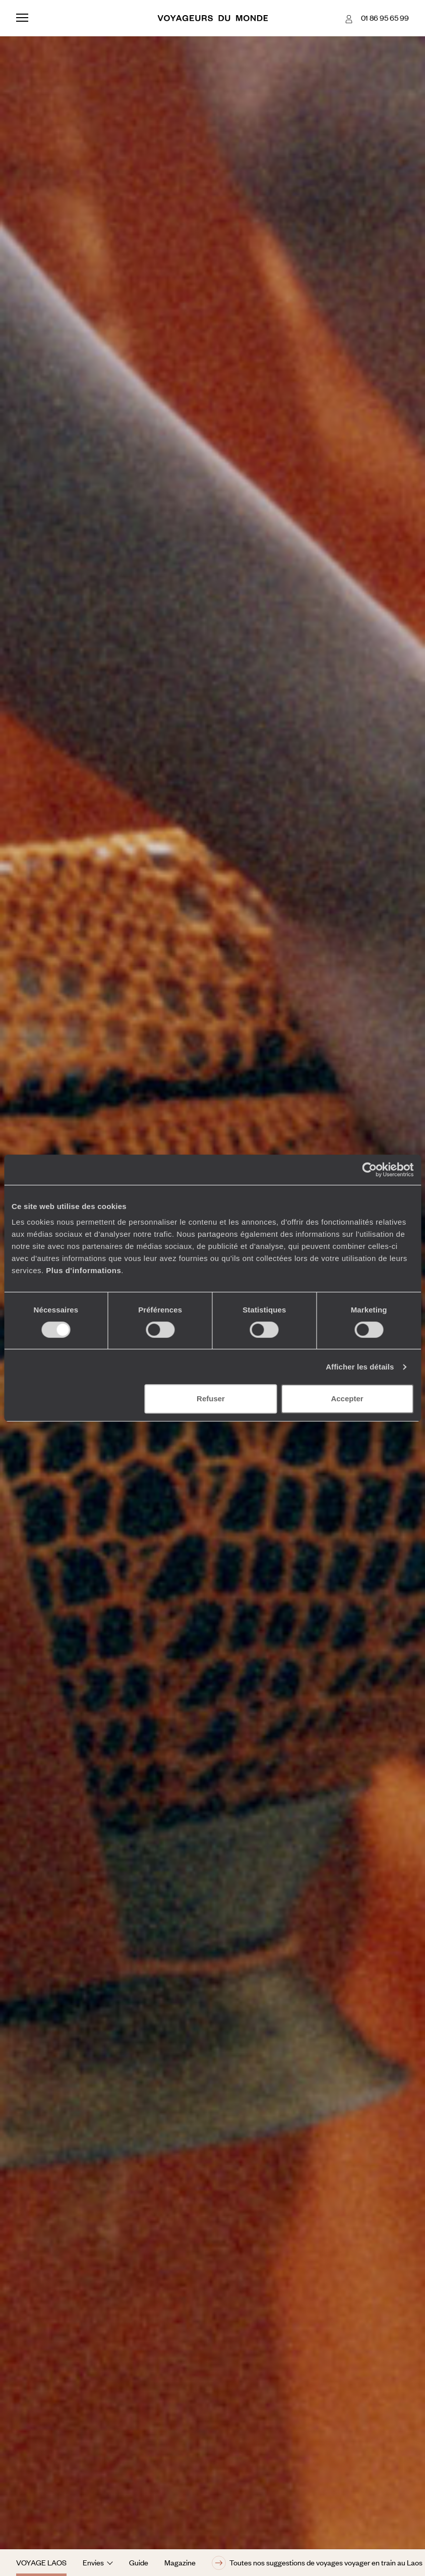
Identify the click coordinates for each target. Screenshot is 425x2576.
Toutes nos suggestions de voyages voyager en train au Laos (317, 2563)
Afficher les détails (360, 1366)
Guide (138, 2562)
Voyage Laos (41, 2562)
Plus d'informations (83, 1270)
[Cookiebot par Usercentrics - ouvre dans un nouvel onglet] (369, 1169)
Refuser (211, 1398)
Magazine (180, 2562)
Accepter (347, 1398)
